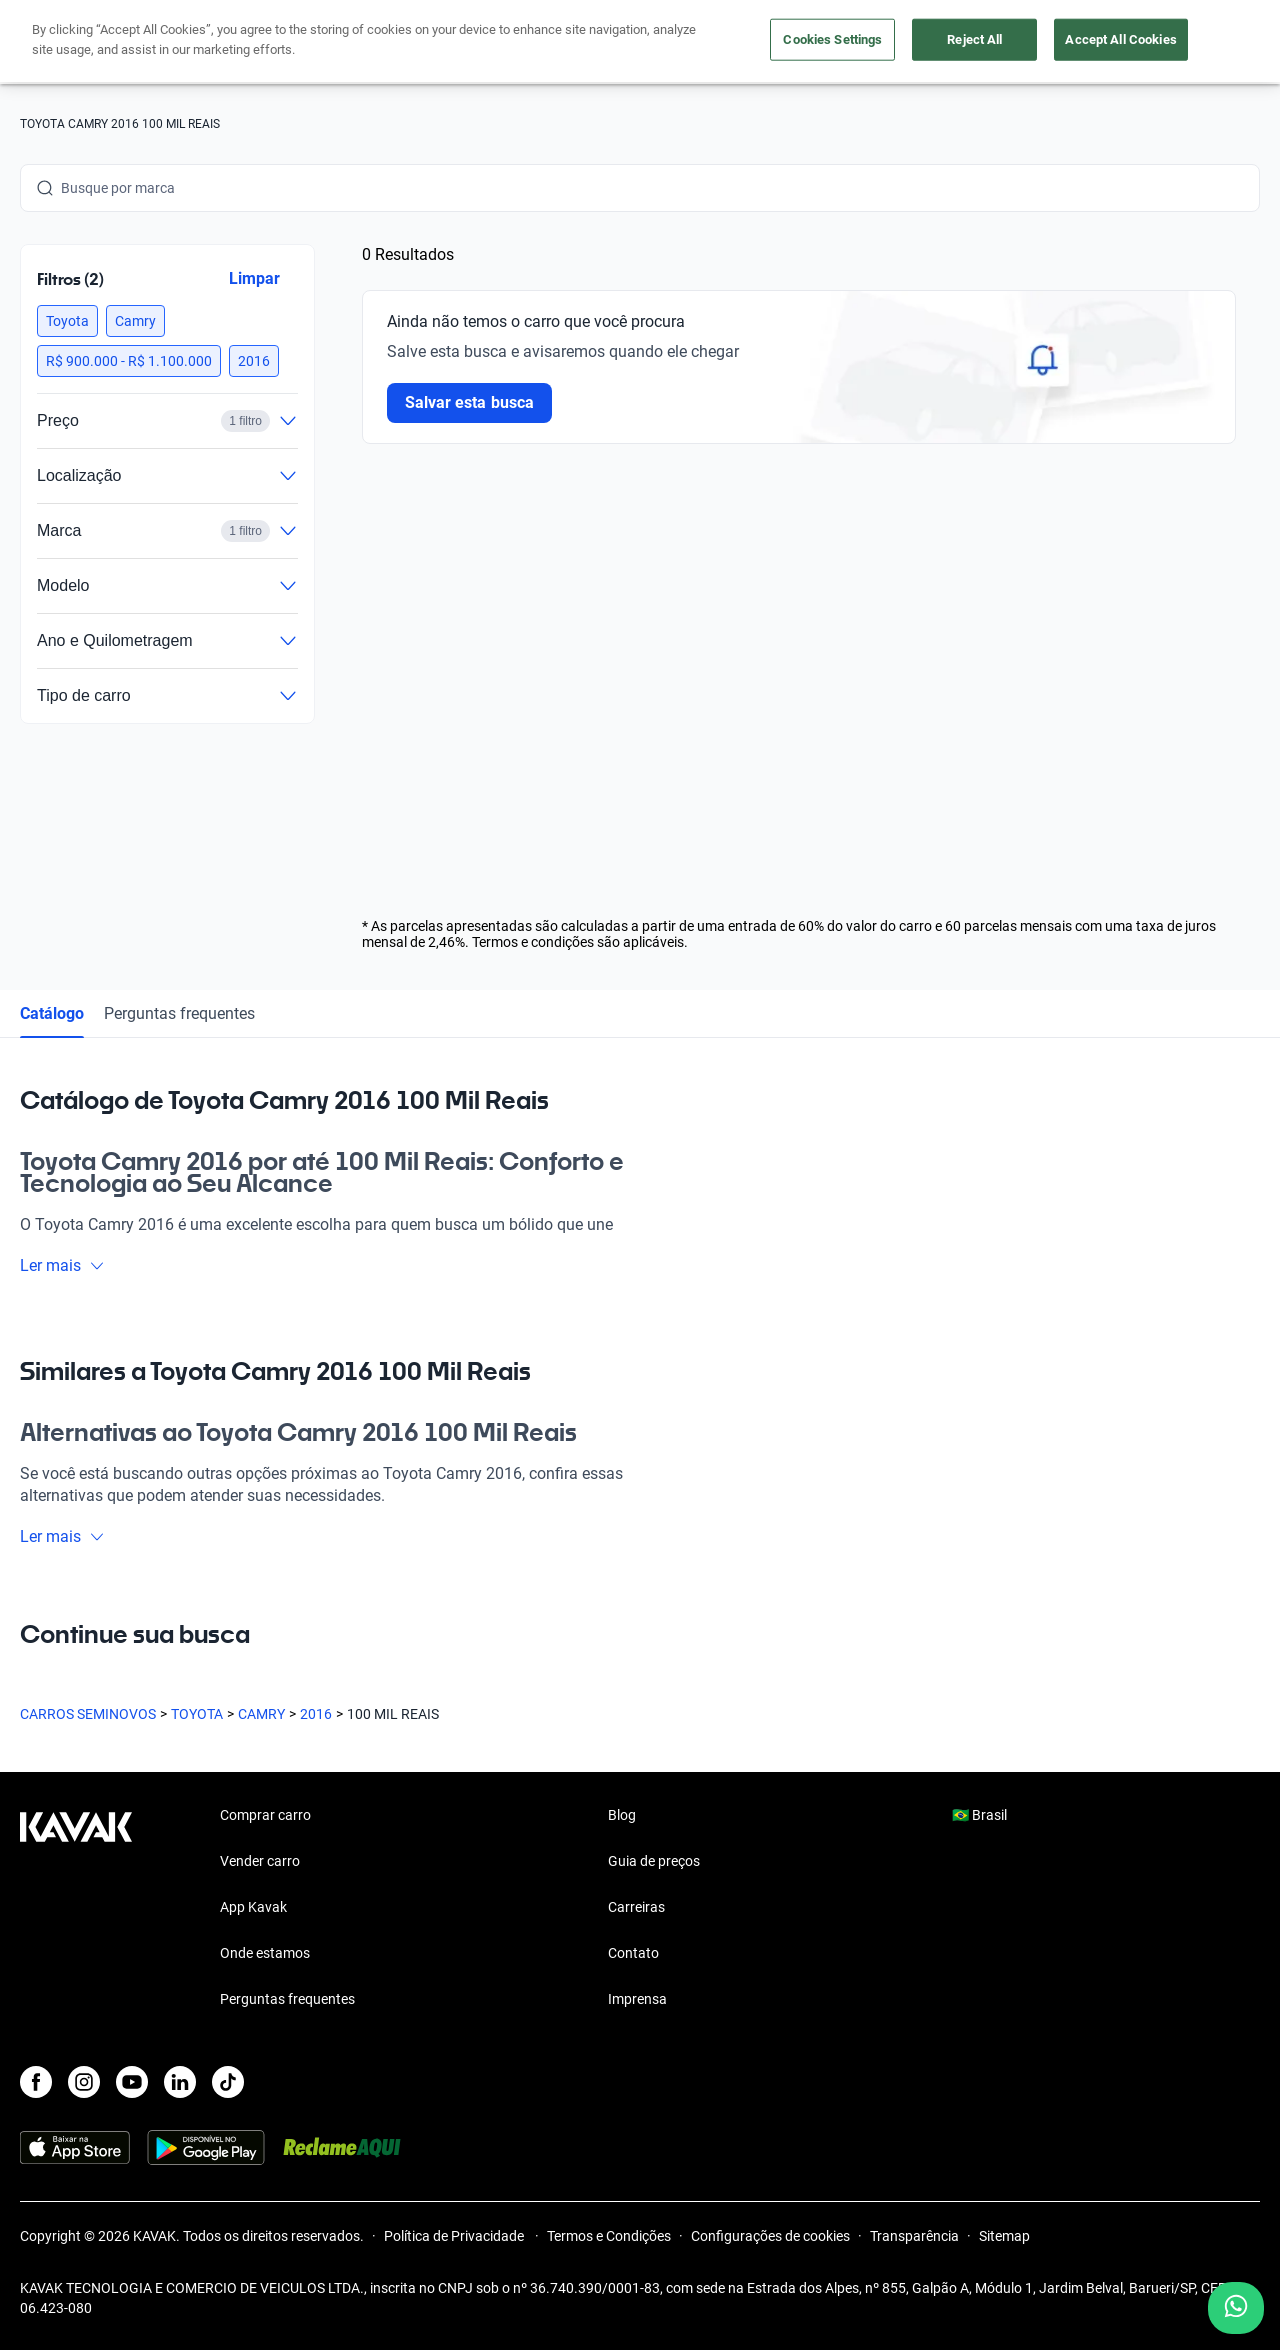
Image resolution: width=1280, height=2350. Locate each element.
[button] (67, 321)
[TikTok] (228, 2082)
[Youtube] (132, 2082)
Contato (633, 1953)
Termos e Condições (609, 2236)
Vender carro (610, 42)
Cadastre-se (1202, 42)
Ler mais (62, 1265)
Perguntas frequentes (179, 1013)
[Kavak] (76, 42)
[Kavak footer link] (76, 1909)
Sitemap (1004, 2236)
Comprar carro (499, 42)
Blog (622, 1815)
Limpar (254, 278)
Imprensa (637, 1999)
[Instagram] (84, 2082)
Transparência (914, 2236)
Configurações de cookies (770, 2236)
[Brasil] (1083, 42)
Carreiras (636, 1907)
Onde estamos (265, 1953)
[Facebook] (36, 2082)
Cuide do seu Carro (871, 42)
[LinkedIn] (180, 2082)
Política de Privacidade (455, 2236)
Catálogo (52, 1013)
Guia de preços (654, 1861)
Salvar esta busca (469, 402)
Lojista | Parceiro (730, 42)
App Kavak (253, 1907)
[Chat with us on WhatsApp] (1236, 2308)
